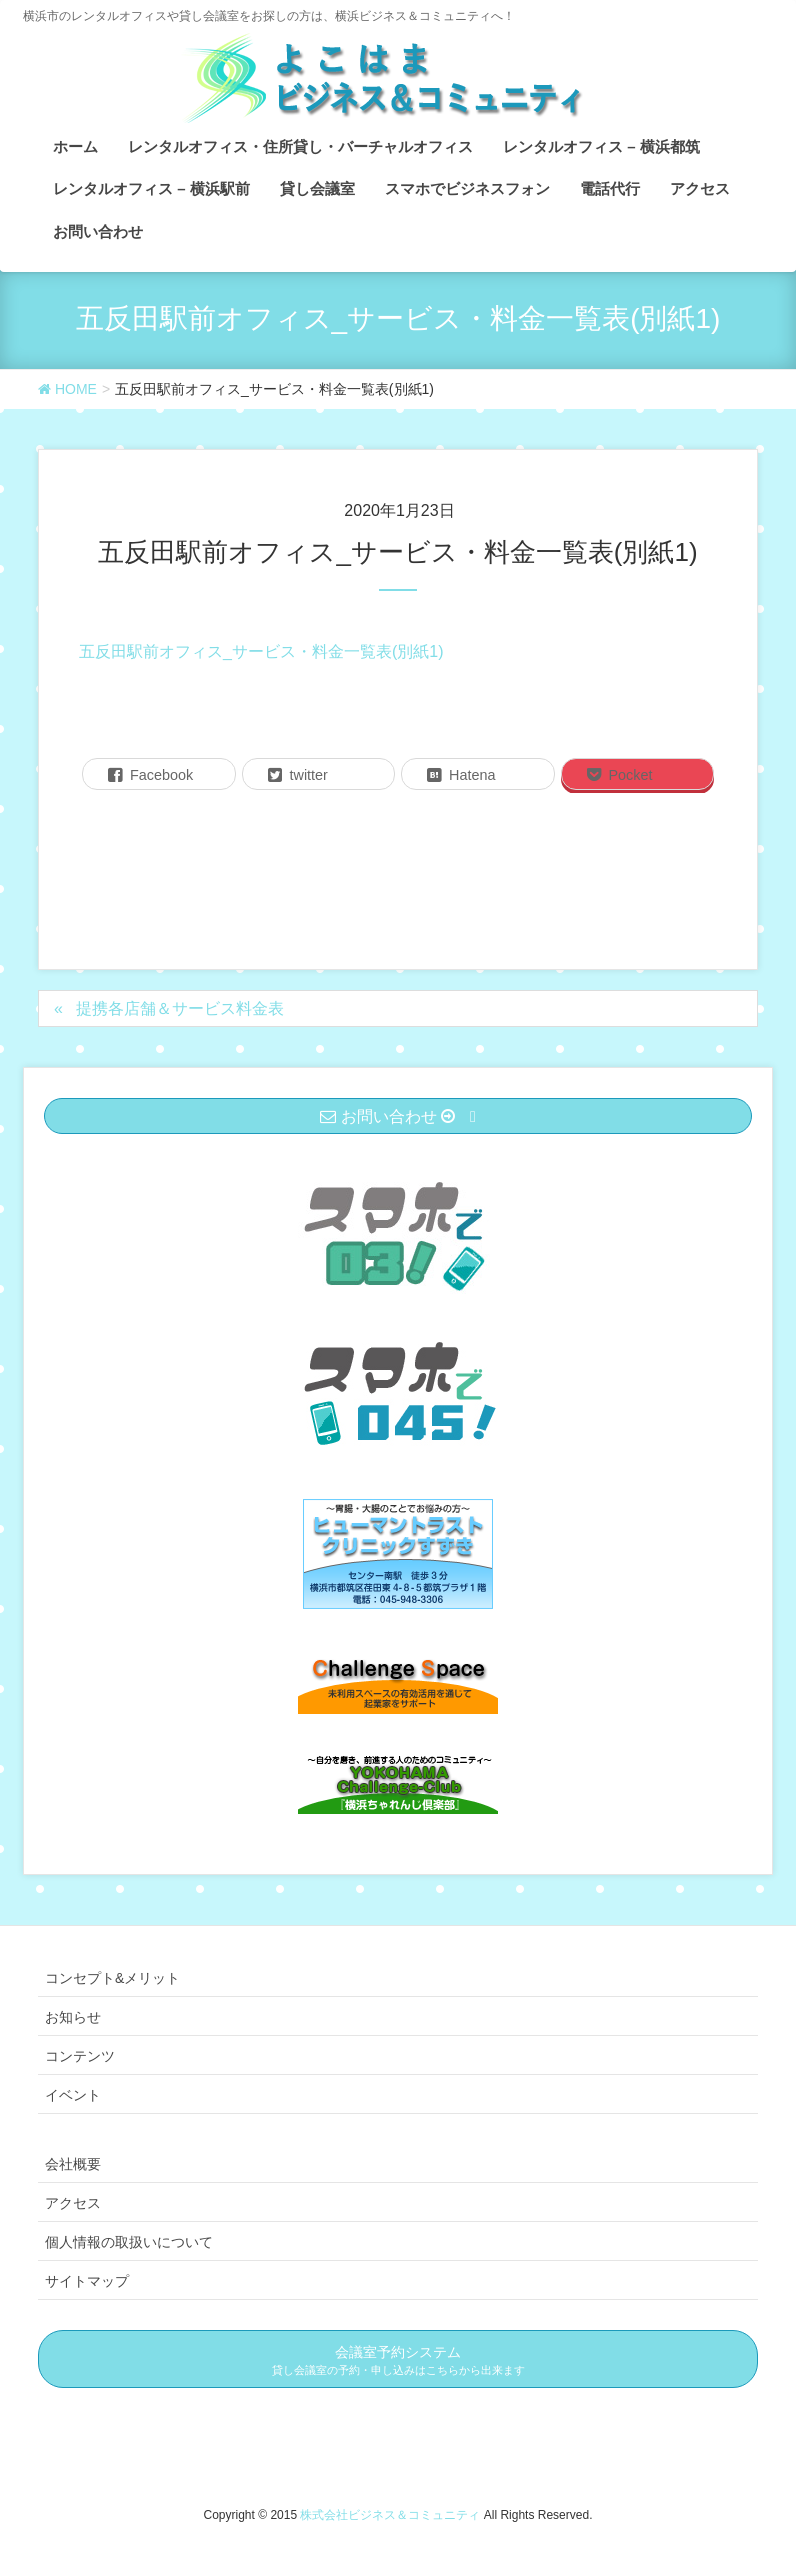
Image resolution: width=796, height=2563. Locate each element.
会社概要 (73, 2164)
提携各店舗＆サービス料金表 (180, 1008)
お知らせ (73, 2017)
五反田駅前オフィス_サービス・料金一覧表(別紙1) (261, 651)
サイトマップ (87, 2281)
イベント (73, 2095)
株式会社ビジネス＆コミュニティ (391, 2515)
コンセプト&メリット (112, 1978)
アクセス (73, 2203)
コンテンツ (80, 2056)
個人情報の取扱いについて (129, 2242)
